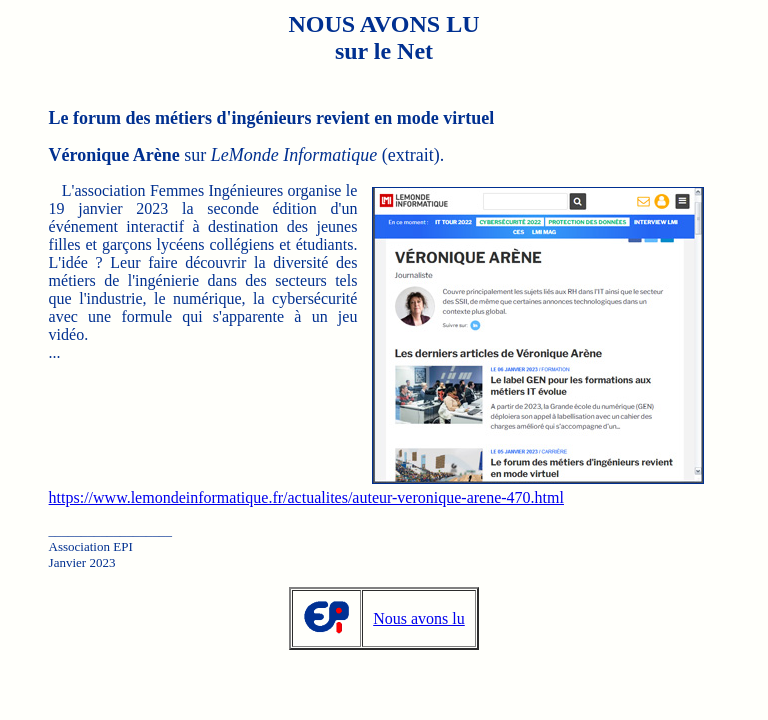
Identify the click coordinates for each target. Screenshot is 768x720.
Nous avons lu (419, 618)
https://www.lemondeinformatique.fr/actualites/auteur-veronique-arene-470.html (306, 497)
